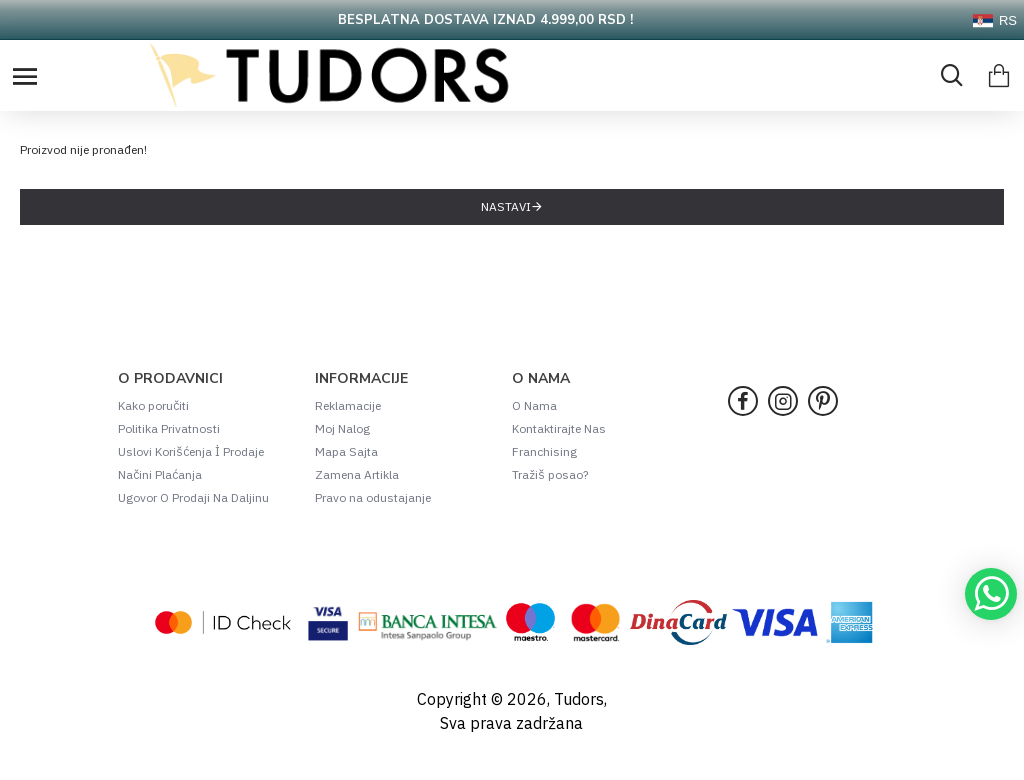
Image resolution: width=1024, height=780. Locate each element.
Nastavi (506, 206)
